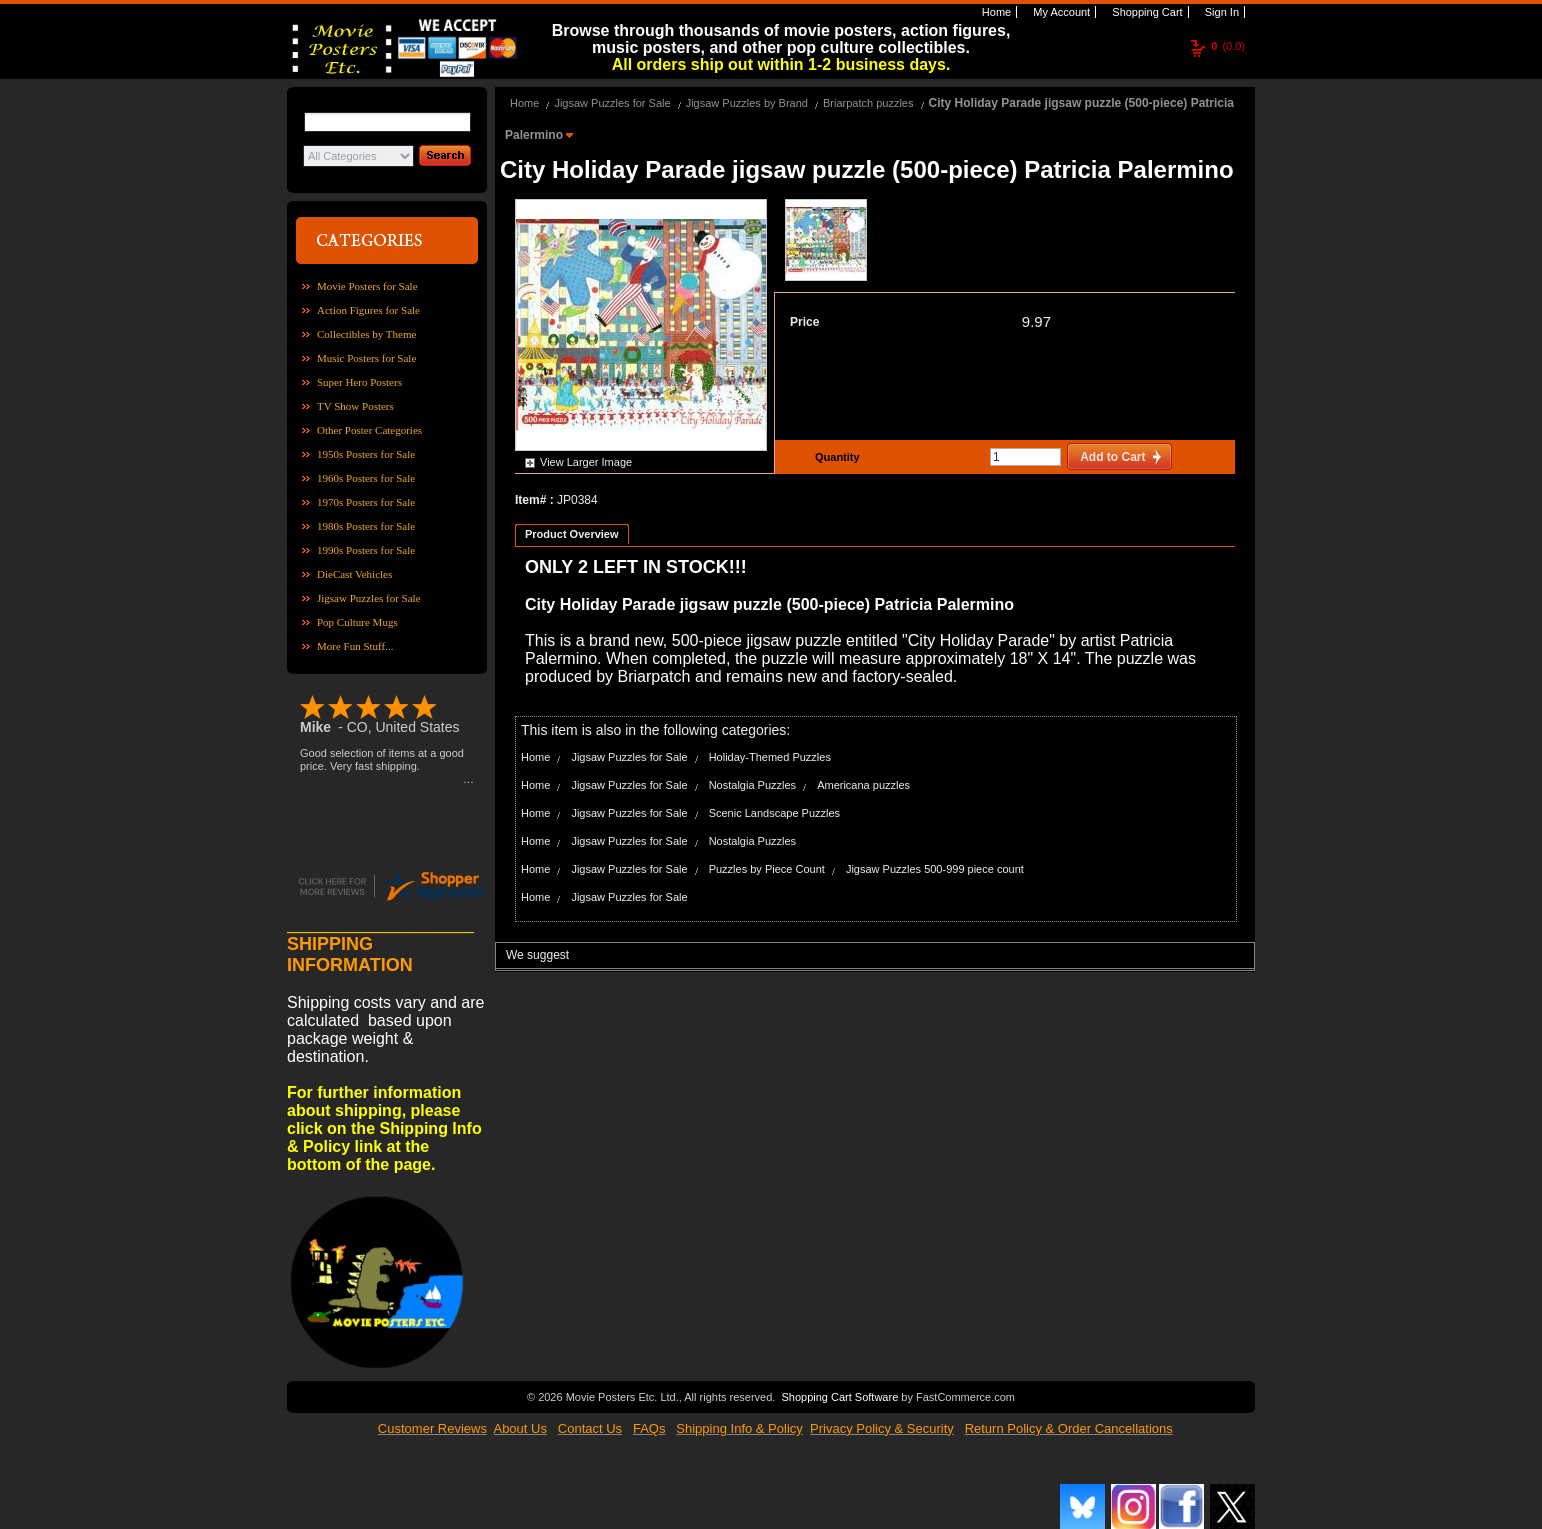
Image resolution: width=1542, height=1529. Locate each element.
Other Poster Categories (369, 430)
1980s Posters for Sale (366, 526)
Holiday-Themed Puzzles (770, 757)
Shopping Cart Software (839, 1397)
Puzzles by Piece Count (767, 869)
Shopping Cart (1145, 12)
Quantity (835, 457)
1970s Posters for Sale (366, 502)
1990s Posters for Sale (366, 550)
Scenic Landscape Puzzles (774, 813)
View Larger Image (586, 462)
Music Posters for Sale (366, 358)
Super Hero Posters (359, 382)
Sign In (1220, 12)
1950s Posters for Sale (366, 454)
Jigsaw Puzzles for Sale (369, 598)
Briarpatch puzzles (868, 103)
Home (995, 12)
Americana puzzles (863, 785)
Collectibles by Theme (366, 334)
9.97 (1036, 321)
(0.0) (1228, 46)
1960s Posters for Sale (366, 478)
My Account (1060, 12)
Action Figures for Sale (368, 310)
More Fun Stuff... (355, 646)
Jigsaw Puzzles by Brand (747, 103)
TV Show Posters (355, 406)
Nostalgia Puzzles (752, 785)
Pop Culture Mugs (357, 622)
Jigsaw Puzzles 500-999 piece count (935, 869)
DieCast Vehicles (354, 574)
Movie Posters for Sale (367, 286)
